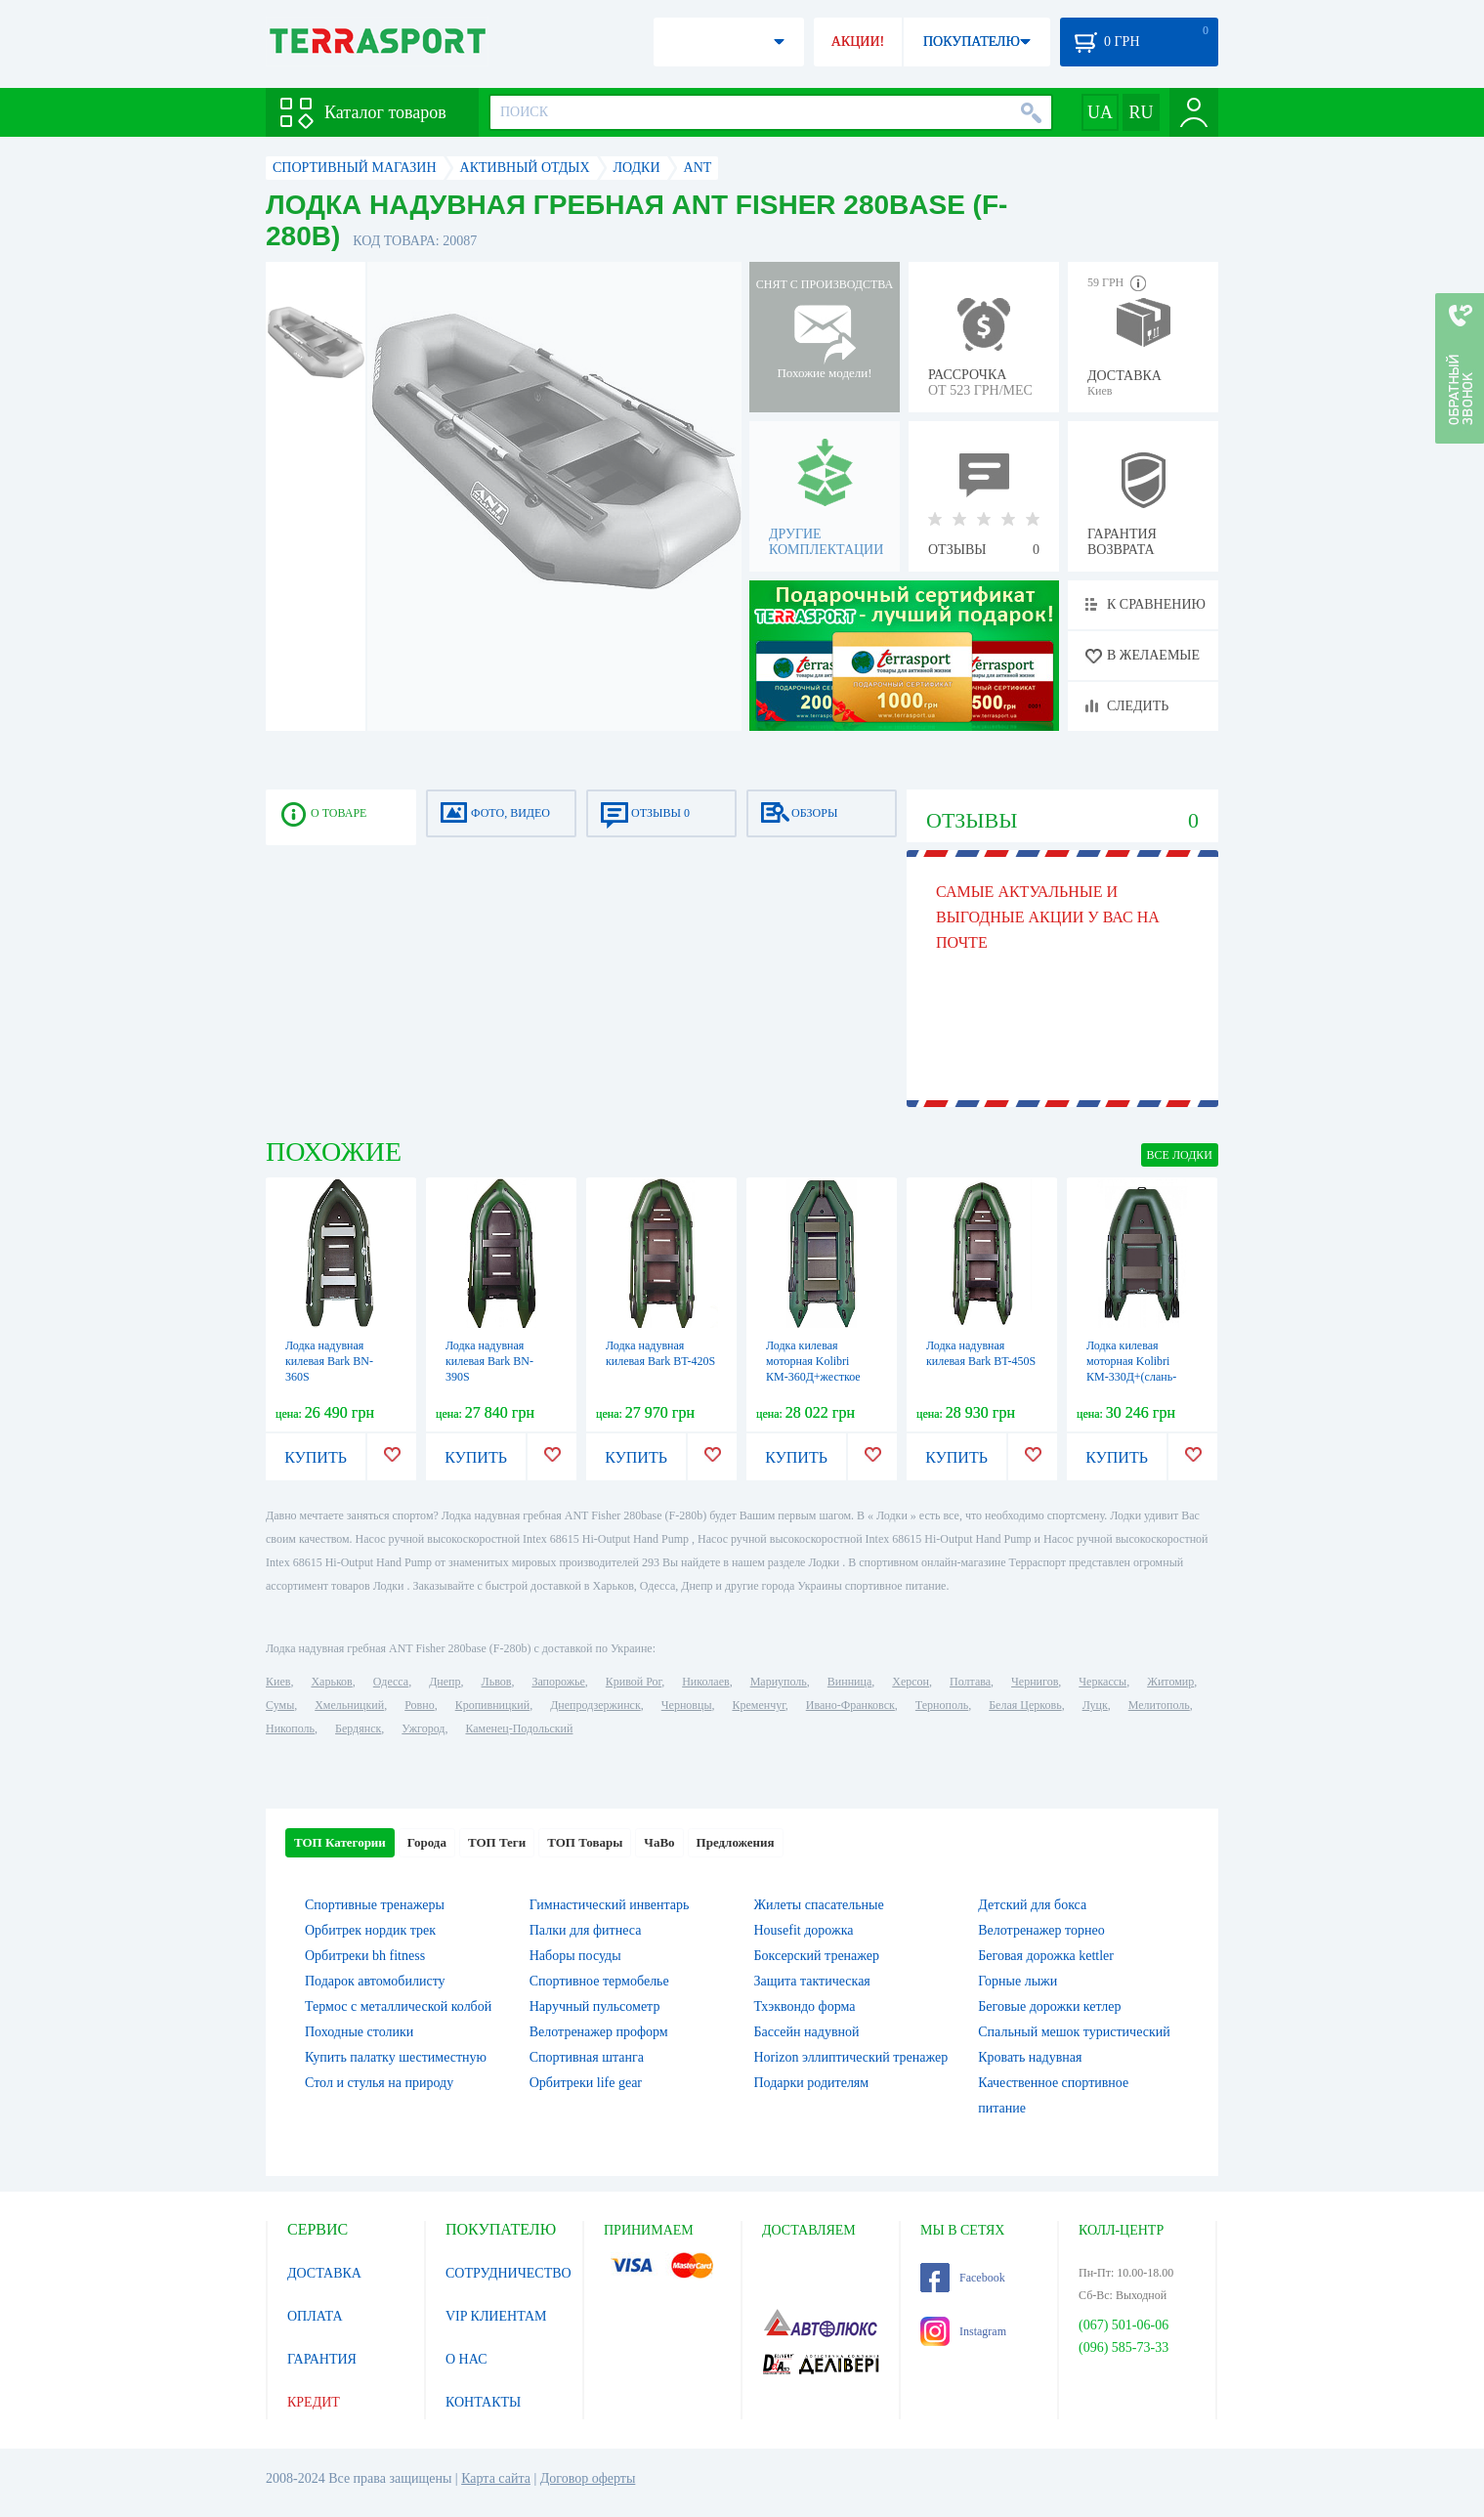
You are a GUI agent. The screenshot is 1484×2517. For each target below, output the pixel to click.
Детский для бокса (1032, 1905)
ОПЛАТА (315, 2316)
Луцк (1095, 1705)
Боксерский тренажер (817, 1955)
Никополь (290, 1728)
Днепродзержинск (595, 1705)
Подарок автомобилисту (375, 1981)
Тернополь (941, 1705)
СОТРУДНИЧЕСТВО (508, 2273)
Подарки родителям (811, 2082)
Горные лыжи (1017, 1981)
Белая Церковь (1025, 1705)
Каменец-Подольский (518, 1728)
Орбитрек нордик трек (370, 1930)
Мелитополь (1159, 1705)
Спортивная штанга (587, 2057)
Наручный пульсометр (595, 2006)
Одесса (390, 1681)
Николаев (705, 1681)
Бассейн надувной (807, 2032)
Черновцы (686, 1705)
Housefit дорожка (804, 1930)
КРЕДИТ (313, 2402)
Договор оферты (588, 2478)
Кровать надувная (1029, 2057)
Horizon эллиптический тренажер (851, 2057)
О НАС (466, 2359)
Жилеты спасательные (819, 1905)
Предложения (736, 1842)
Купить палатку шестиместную (396, 2057)
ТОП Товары (584, 1842)
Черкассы (1102, 1681)
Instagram (963, 2331)
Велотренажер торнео (1041, 1930)
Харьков (331, 1681)
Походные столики (359, 2032)
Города (426, 1842)
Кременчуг (758, 1705)
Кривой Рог (633, 1681)
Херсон (910, 1681)
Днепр (444, 1681)
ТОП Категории (340, 1842)
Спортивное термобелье (599, 1981)
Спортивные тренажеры (375, 1905)
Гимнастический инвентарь (610, 1905)
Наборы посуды (575, 1955)
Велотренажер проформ (599, 2032)
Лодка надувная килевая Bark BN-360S (329, 1361)
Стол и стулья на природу (379, 2082)
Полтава (970, 1681)
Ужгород (423, 1728)
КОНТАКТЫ (483, 2402)
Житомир (1170, 1681)
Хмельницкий (349, 1705)
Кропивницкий (492, 1705)
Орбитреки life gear (586, 2082)
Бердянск (358, 1728)
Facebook (962, 2277)
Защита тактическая (812, 1981)
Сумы (280, 1705)
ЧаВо (659, 1842)
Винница (849, 1681)
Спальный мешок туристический (1073, 2032)
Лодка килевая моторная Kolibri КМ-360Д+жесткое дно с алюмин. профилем (813, 1377)
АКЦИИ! (857, 41)
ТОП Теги (497, 1842)
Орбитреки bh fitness (365, 1955)
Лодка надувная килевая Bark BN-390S (489, 1361)
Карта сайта (495, 2478)
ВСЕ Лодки (1179, 1155)
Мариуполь (778, 1681)
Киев (278, 1681)
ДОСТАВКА (324, 2273)
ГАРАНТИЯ (322, 2359)
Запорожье (557, 1681)
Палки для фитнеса (586, 1930)
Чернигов (1034, 1681)
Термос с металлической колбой (398, 2006)
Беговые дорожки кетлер (1049, 2006)
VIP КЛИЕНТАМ (496, 2316)
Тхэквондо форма (805, 2006)
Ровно (419, 1705)
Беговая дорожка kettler (1046, 1955)
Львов (497, 1681)
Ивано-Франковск (850, 1705)
